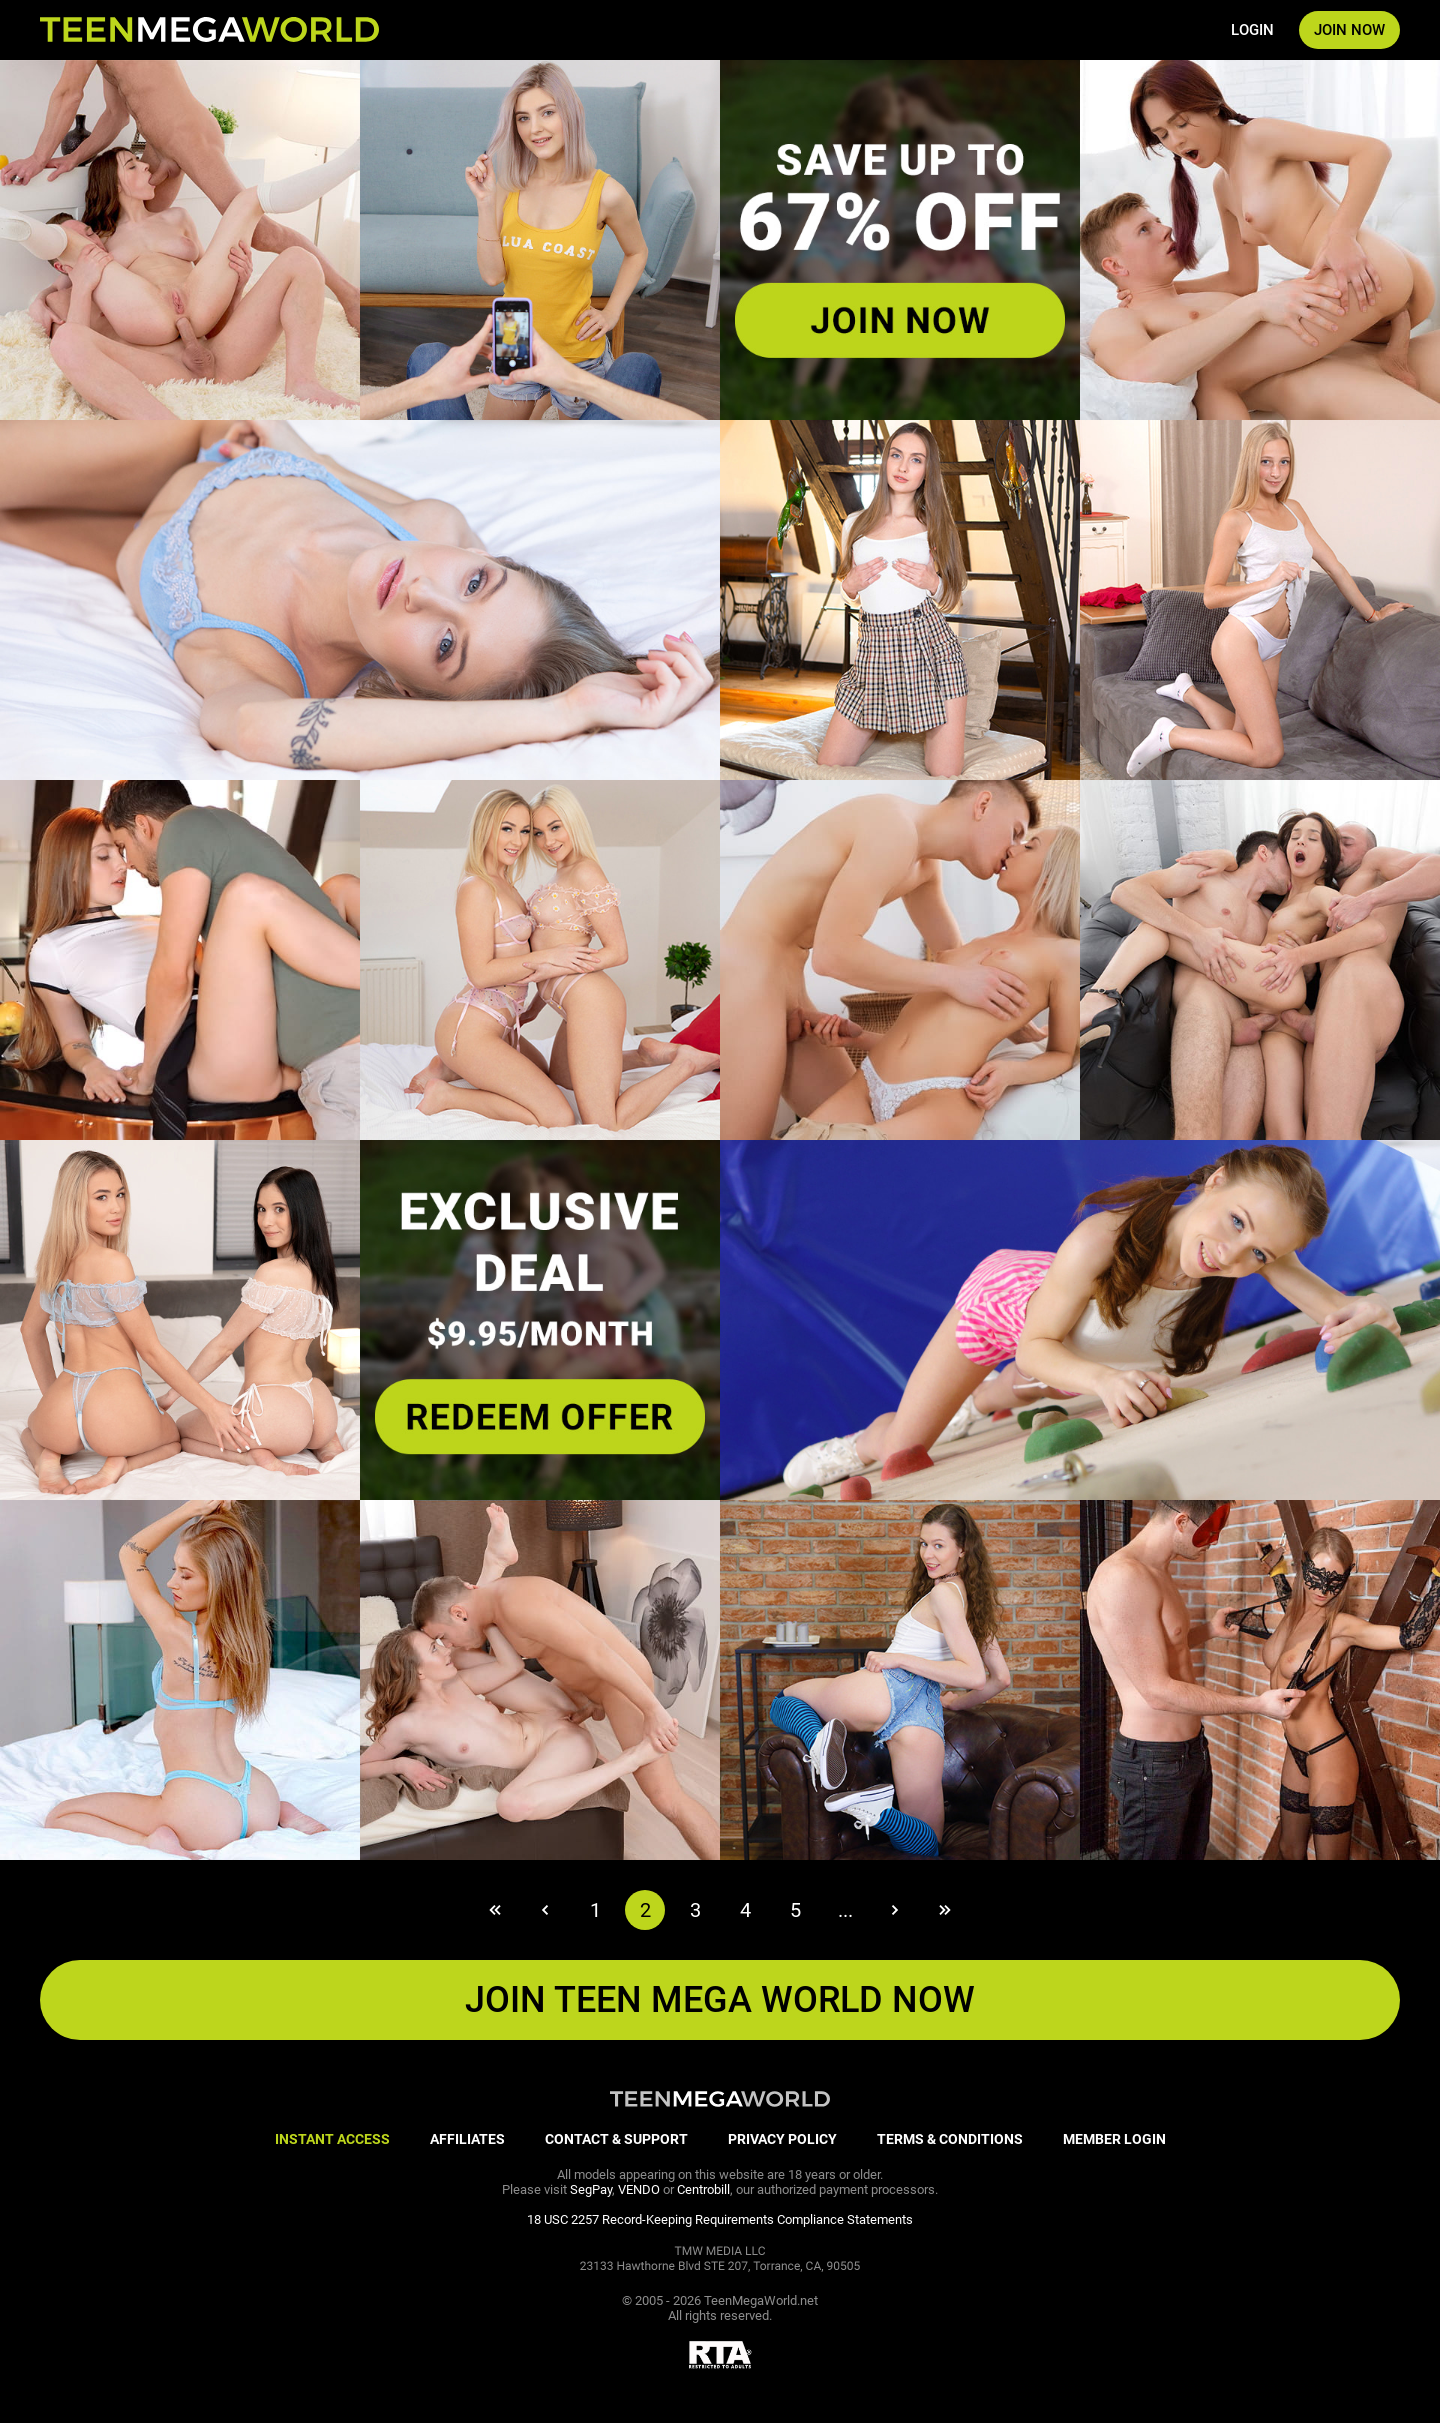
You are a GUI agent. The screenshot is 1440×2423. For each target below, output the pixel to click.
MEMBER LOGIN (1114, 2139)
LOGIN (1252, 30)
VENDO (639, 2189)
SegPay (591, 2189)
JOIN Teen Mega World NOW (720, 2000)
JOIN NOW (1349, 30)
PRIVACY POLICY (782, 2139)
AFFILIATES (467, 2139)
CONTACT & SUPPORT (616, 2139)
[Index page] (209, 30)
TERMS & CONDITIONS (950, 2139)
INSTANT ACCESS (332, 2139)
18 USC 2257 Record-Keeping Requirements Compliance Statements (720, 2219)
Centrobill (703, 2189)
